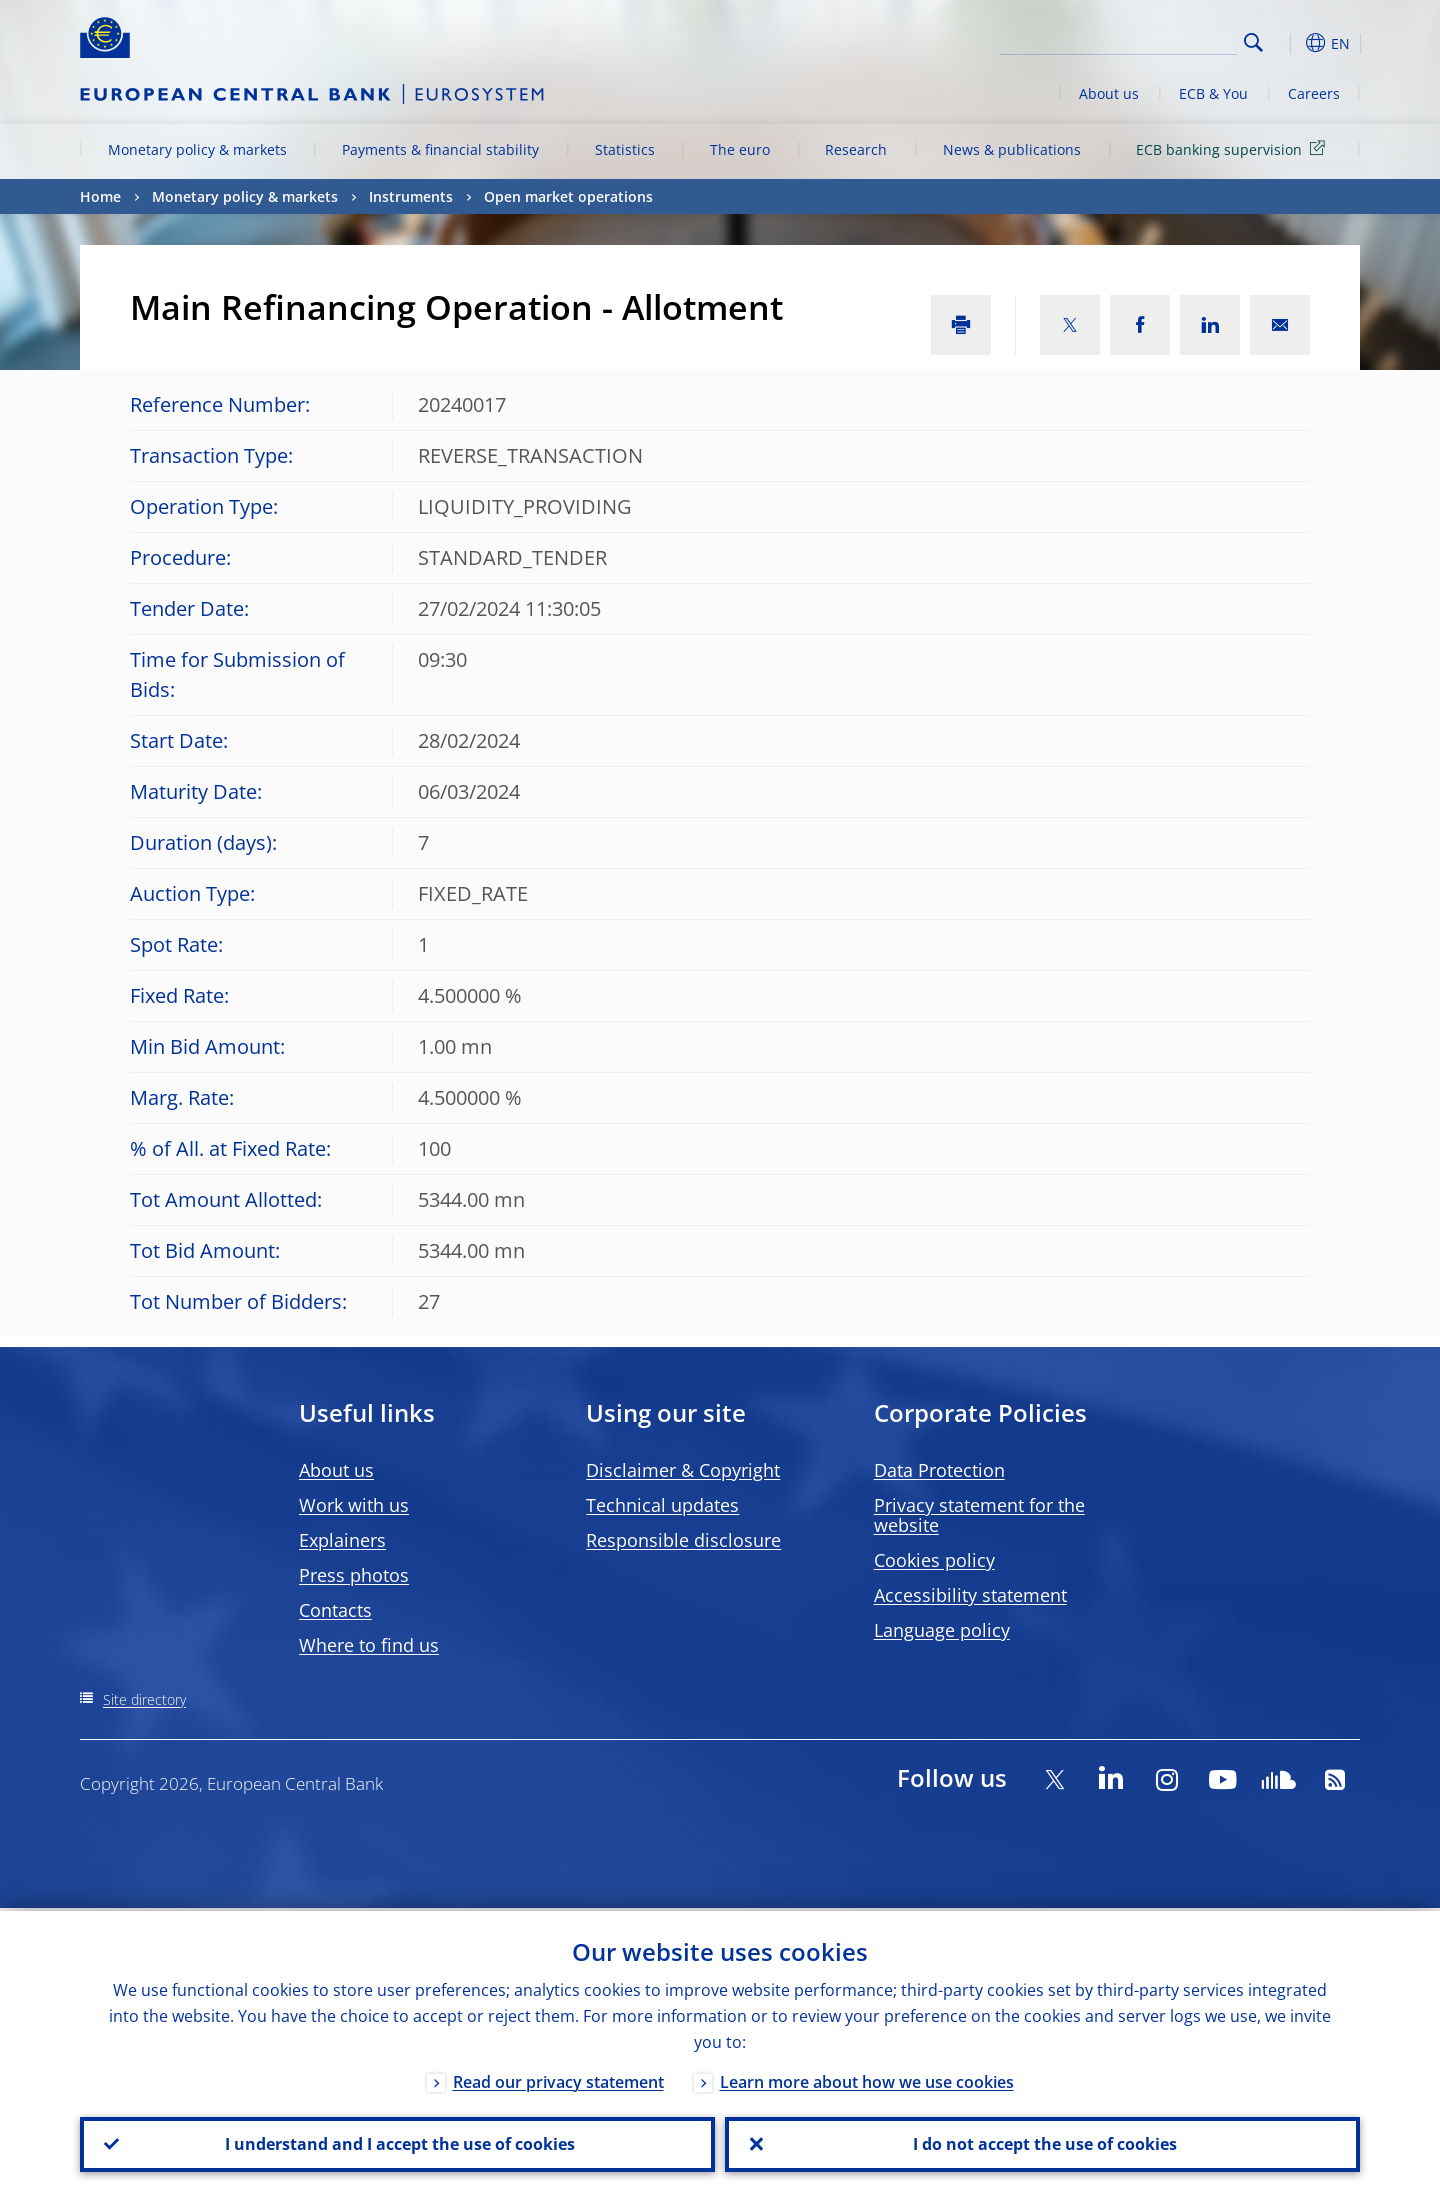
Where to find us (369, 1645)
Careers (1314, 93)
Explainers (342, 1540)
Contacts (335, 1610)
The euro (740, 149)
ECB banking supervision (1234, 148)
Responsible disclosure (683, 1540)
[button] (1290, 43)
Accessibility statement (970, 1595)
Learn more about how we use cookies (867, 2079)
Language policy (942, 1630)
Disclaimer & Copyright (683, 1470)
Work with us (354, 1505)
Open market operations (568, 196)
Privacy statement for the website (979, 1515)
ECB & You (1213, 93)
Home (100, 196)
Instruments (411, 196)
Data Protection (939, 1470)
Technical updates (662, 1505)
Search (1253, 42)
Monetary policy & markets (197, 149)
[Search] (1137, 40)
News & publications (1012, 149)
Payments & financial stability (440, 149)
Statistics (625, 149)
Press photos (354, 1575)
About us (1109, 93)
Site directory (144, 1699)
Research (856, 149)
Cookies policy (934, 1560)
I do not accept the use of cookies (1043, 2143)
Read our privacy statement (558, 2079)
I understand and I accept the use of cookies (398, 2143)
